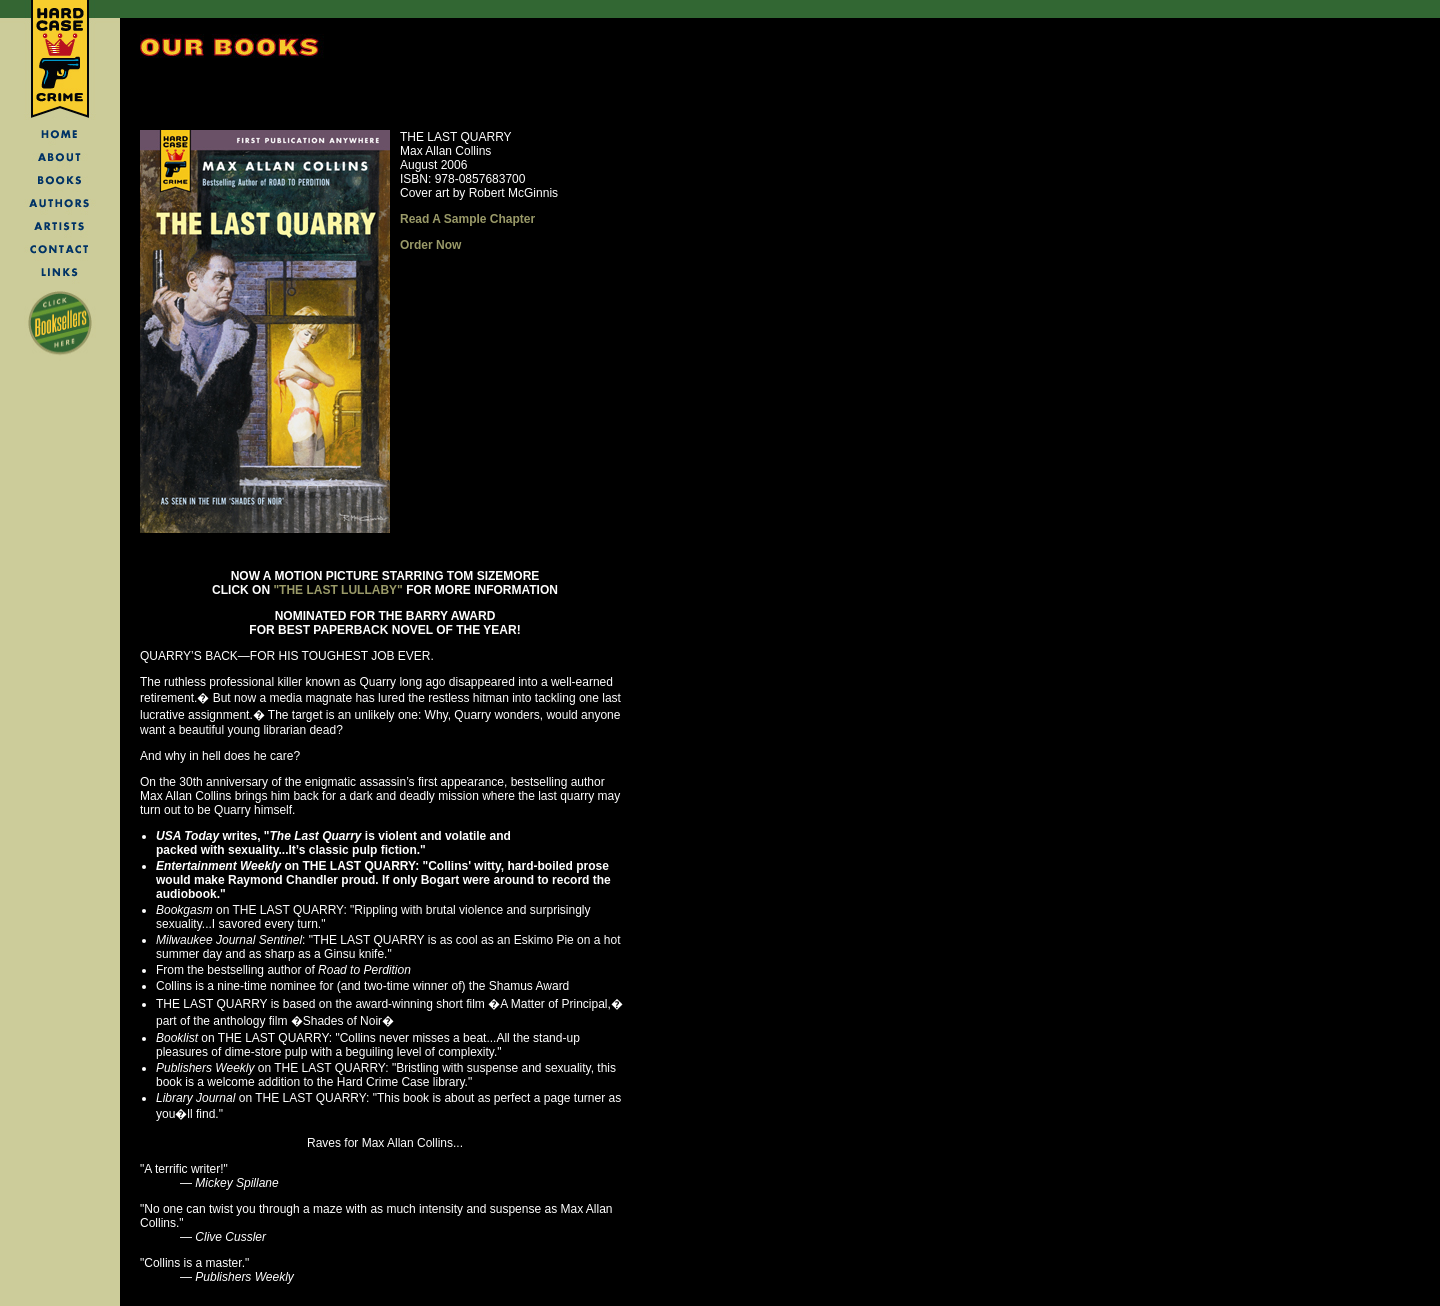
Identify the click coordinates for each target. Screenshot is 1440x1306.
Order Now (430, 245)
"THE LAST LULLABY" (337, 590)
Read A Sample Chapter (467, 219)
